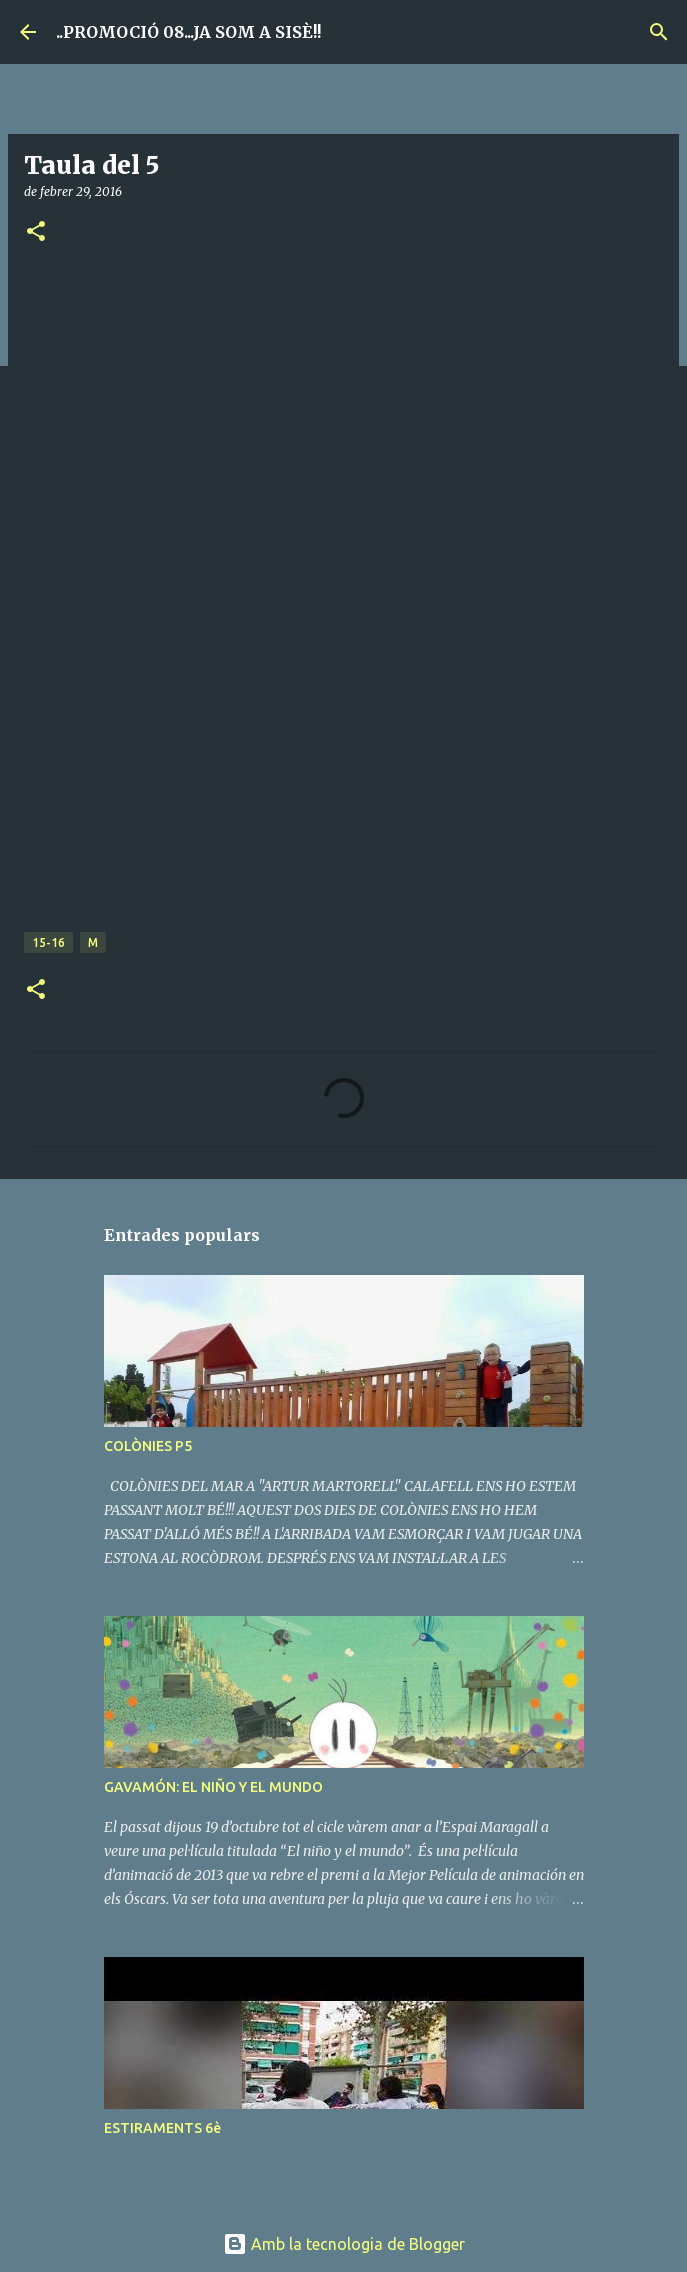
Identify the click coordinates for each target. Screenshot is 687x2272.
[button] (36, 232)
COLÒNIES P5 (148, 1446)
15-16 (48, 942)
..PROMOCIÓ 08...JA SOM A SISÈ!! (188, 32)
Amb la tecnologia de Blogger (344, 2244)
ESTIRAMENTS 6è (162, 2128)
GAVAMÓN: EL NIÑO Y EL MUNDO (213, 1787)
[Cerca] (659, 32)
